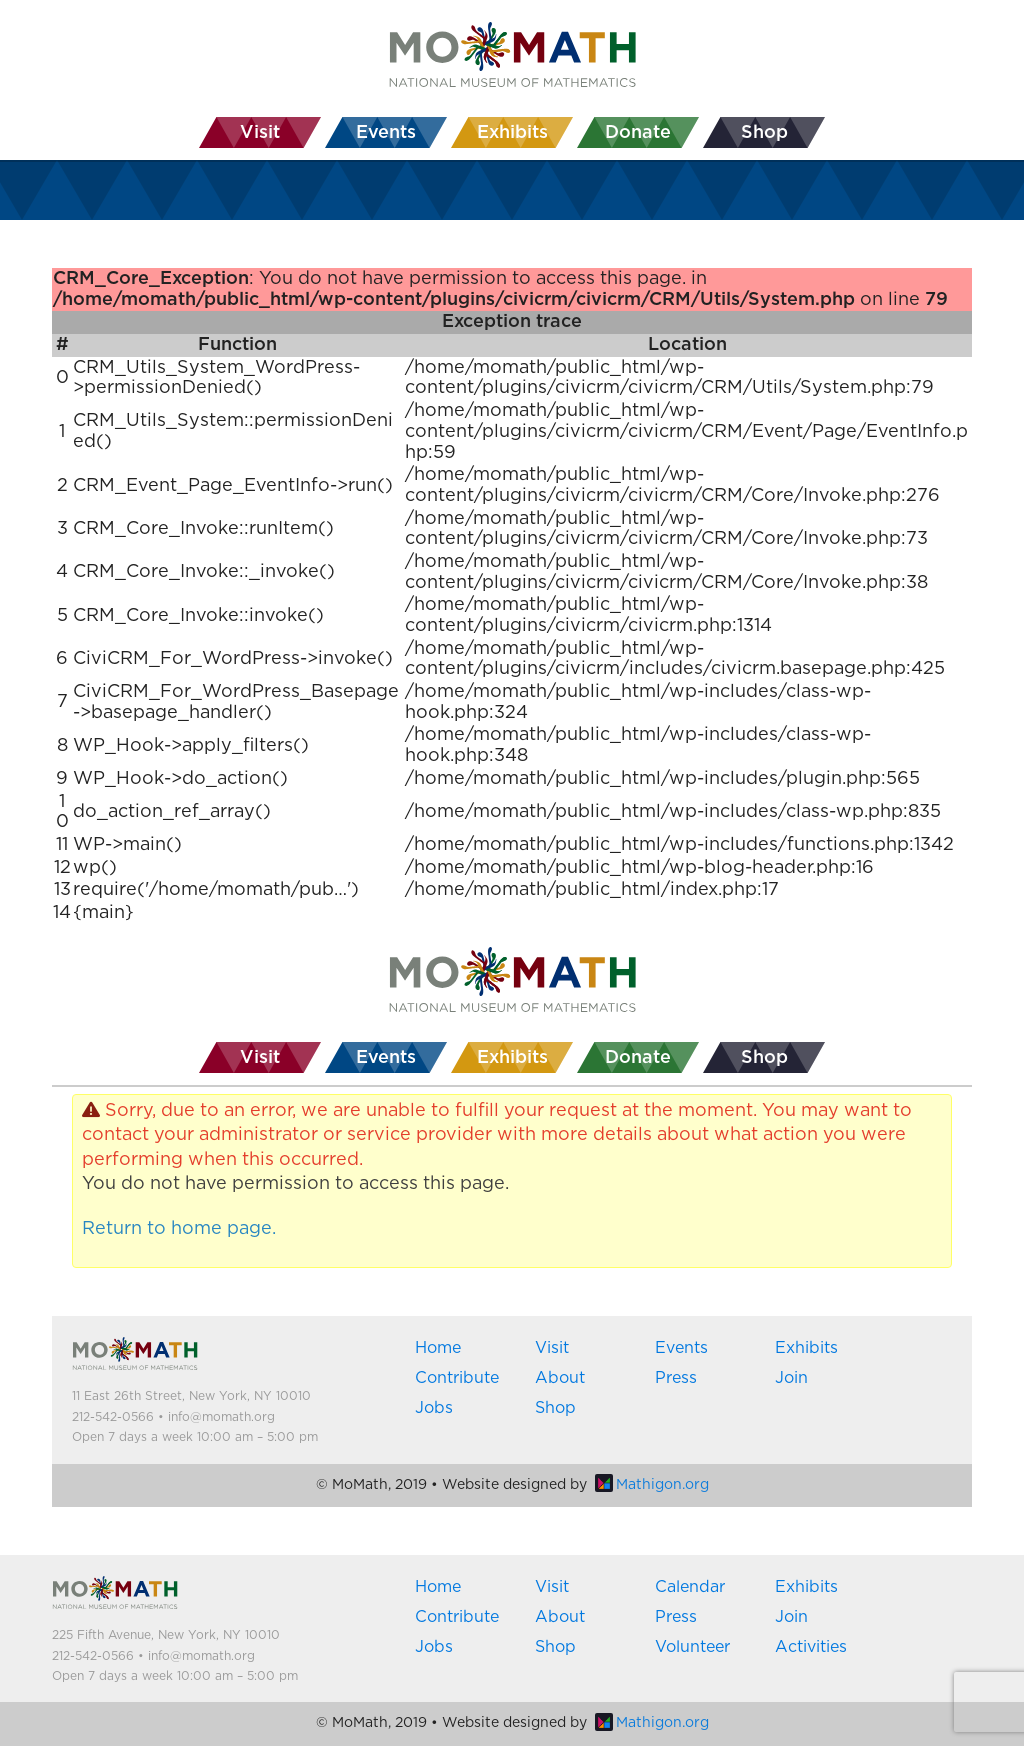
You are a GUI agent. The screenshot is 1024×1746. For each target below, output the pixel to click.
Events (681, 1348)
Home (438, 1348)
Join (791, 1378)
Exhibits (806, 1348)
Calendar (690, 1587)
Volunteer (692, 1647)
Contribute (457, 1378)
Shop (555, 1408)
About (560, 1378)
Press (676, 1378)
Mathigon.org (652, 1485)
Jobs (434, 1408)
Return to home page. (179, 1229)
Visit (552, 1348)
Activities (811, 1647)
